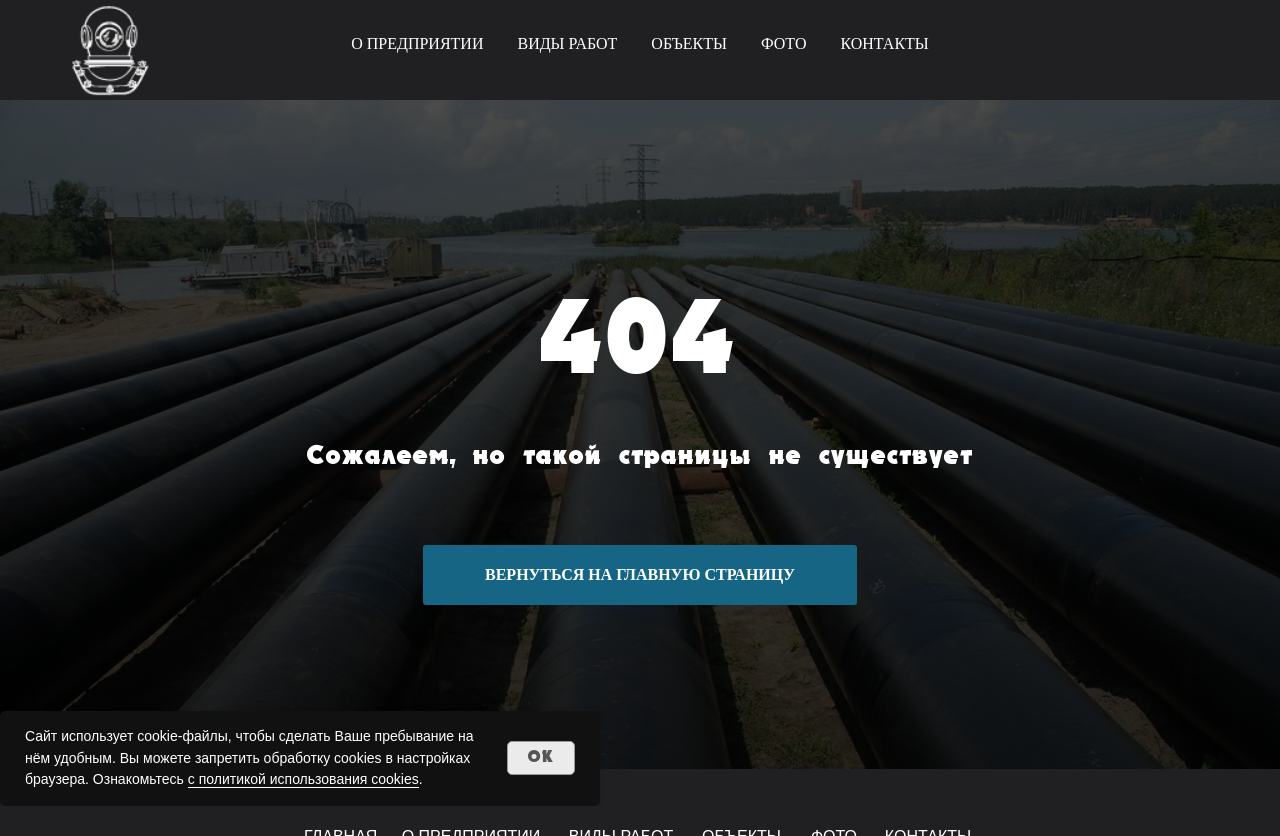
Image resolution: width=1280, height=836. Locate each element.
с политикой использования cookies (303, 779)
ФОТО (784, 43)
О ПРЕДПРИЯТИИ (417, 43)
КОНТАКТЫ (884, 43)
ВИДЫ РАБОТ (567, 43)
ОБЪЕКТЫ (689, 43)
